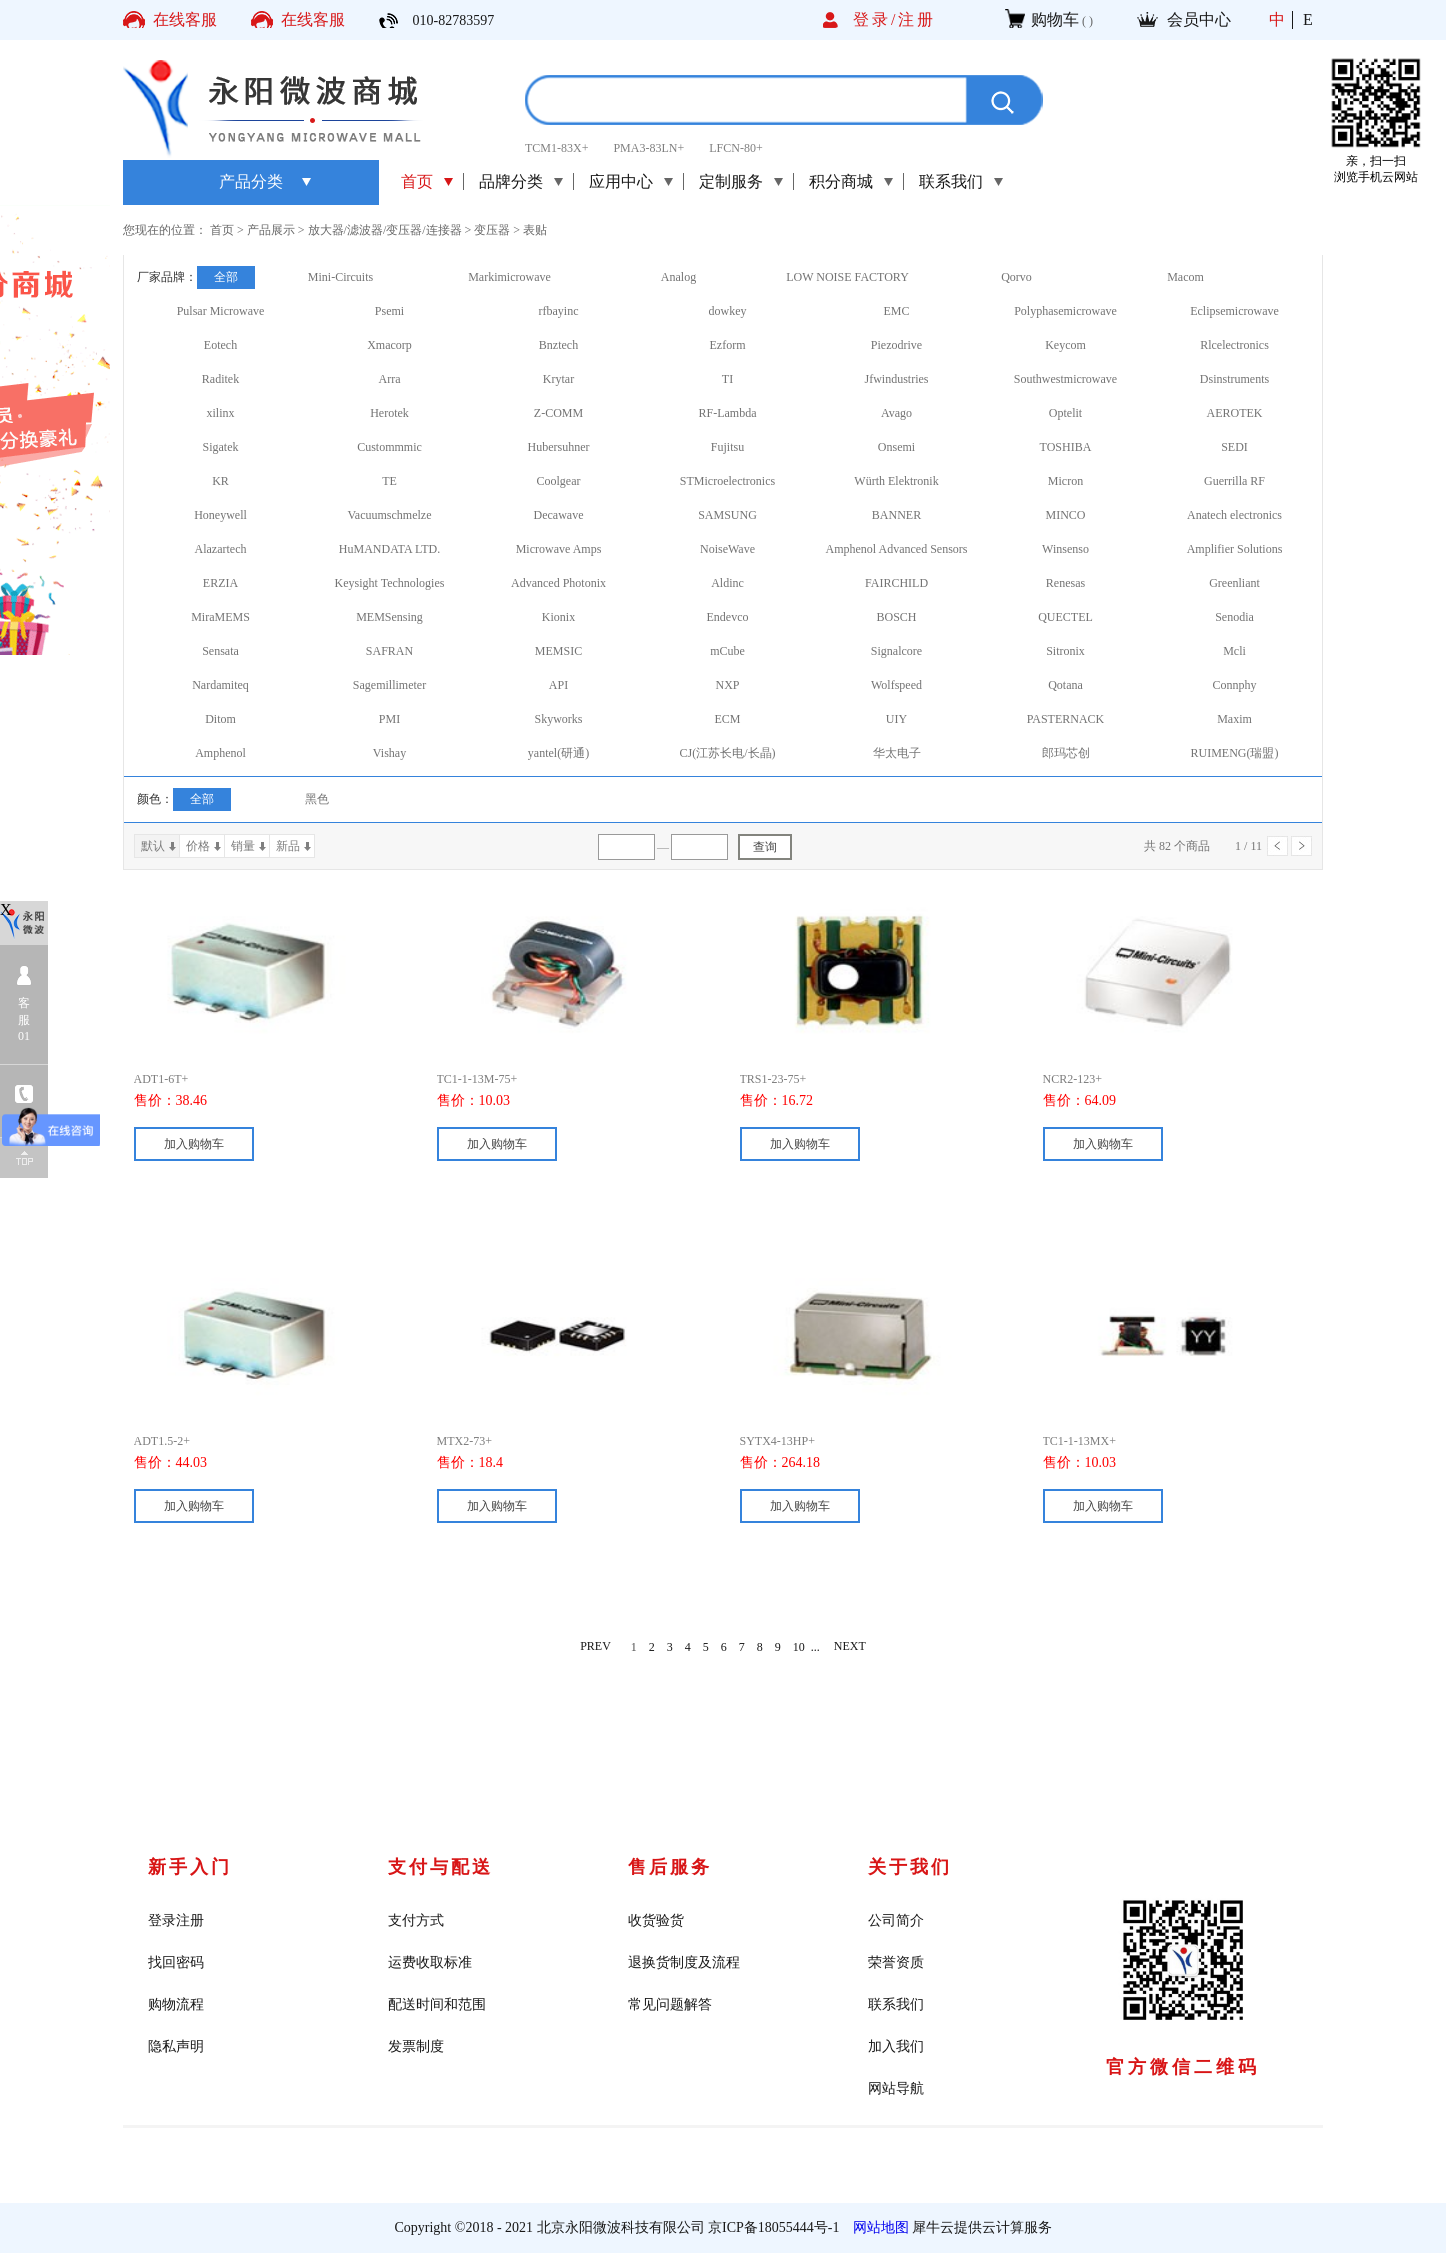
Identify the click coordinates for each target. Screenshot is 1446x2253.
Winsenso (1065, 549)
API (558, 685)
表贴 (535, 230)
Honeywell (220, 515)
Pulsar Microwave (221, 311)
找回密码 (176, 1962)
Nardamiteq (220, 685)
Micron (1065, 481)
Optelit (1065, 413)
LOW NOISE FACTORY (847, 277)
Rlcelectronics (1234, 345)
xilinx (220, 413)
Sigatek (221, 447)
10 (799, 1647)
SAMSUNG (727, 515)
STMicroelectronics (727, 481)
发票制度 (416, 2046)
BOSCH (896, 617)
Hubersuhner (559, 447)
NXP (727, 685)
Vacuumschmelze (390, 515)
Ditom (220, 719)
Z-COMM (558, 413)
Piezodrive (896, 345)
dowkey (728, 311)
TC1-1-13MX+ (1079, 1441)
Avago (896, 413)
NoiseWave (727, 549)
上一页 (1277, 846)
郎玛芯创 (1066, 753)
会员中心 (1199, 19)
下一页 (1301, 846)
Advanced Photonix (558, 583)
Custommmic (389, 447)
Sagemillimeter (389, 685)
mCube (727, 651)
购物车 (1055, 19)
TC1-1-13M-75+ (477, 1079)
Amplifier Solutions (1235, 549)
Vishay (389, 753)
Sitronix (1065, 651)
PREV (595, 1647)
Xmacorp (389, 345)
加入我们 (896, 2046)
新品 (288, 846)
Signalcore (896, 651)
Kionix (558, 617)
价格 (198, 846)
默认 (153, 846)
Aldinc (727, 583)
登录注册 (176, 1920)
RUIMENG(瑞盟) (1235, 753)
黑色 (317, 799)
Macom (1185, 277)
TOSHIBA (1066, 447)
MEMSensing (389, 617)
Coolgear (559, 481)
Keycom (1065, 345)
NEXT (850, 1647)
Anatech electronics (1234, 515)
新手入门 (190, 1867)
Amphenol (220, 753)
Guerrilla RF (1234, 481)
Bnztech (558, 345)
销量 (243, 846)
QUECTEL (1065, 617)
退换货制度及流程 (684, 1962)
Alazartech (221, 549)
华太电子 (897, 753)
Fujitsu (727, 447)
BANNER (896, 515)
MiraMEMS (220, 617)
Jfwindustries (897, 379)
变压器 (492, 230)
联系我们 (896, 2004)
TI (727, 379)
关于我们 (910, 1867)
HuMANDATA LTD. (389, 549)
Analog (678, 277)
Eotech (220, 345)
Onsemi (896, 447)
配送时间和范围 (437, 2004)
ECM (727, 719)
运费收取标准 (430, 1962)
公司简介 (896, 1920)
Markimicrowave (509, 277)
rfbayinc (559, 311)
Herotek (389, 413)
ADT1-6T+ (161, 1079)
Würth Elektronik (896, 481)
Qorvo (1016, 277)
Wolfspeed (896, 685)
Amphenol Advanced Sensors (897, 549)
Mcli (1234, 651)
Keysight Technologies (390, 583)
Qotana (1065, 685)
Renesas (1065, 583)
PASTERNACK (1066, 719)
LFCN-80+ (735, 148)
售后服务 (670, 1867)
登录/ (875, 19)
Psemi (389, 311)
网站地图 (877, 2227)
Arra (390, 379)
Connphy (1234, 685)
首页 (417, 181)
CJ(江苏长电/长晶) (728, 753)
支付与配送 (440, 1867)
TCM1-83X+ (556, 148)
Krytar (558, 379)
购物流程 (176, 2004)
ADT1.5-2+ (162, 1441)
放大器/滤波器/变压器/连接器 (385, 230)
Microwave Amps (559, 549)
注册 (917, 19)
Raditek (220, 379)
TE (389, 481)
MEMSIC (558, 651)
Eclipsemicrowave (1234, 311)
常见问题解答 (670, 2004)
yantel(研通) (558, 753)
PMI (389, 719)
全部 (226, 277)
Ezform (728, 345)
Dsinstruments (1234, 379)
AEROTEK (1235, 413)
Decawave (559, 515)
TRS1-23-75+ (773, 1079)
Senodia (1234, 617)
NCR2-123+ (1072, 1079)
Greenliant (1234, 583)
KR (220, 481)
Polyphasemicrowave (1065, 311)
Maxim (1234, 719)
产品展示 (271, 230)
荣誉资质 (896, 1962)
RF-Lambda (728, 413)
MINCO (1065, 515)
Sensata (220, 651)
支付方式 (416, 1920)
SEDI (1234, 447)
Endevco (728, 617)
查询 (765, 847)
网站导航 (896, 2088)
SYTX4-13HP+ (777, 1441)
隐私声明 (176, 2046)
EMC (896, 311)
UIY (896, 719)
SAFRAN (389, 651)
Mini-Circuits (340, 277)
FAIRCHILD (896, 583)
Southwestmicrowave (1065, 379)
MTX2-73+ (464, 1441)
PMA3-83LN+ (648, 148)
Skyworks (558, 719)
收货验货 (656, 1920)
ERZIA (220, 583)
